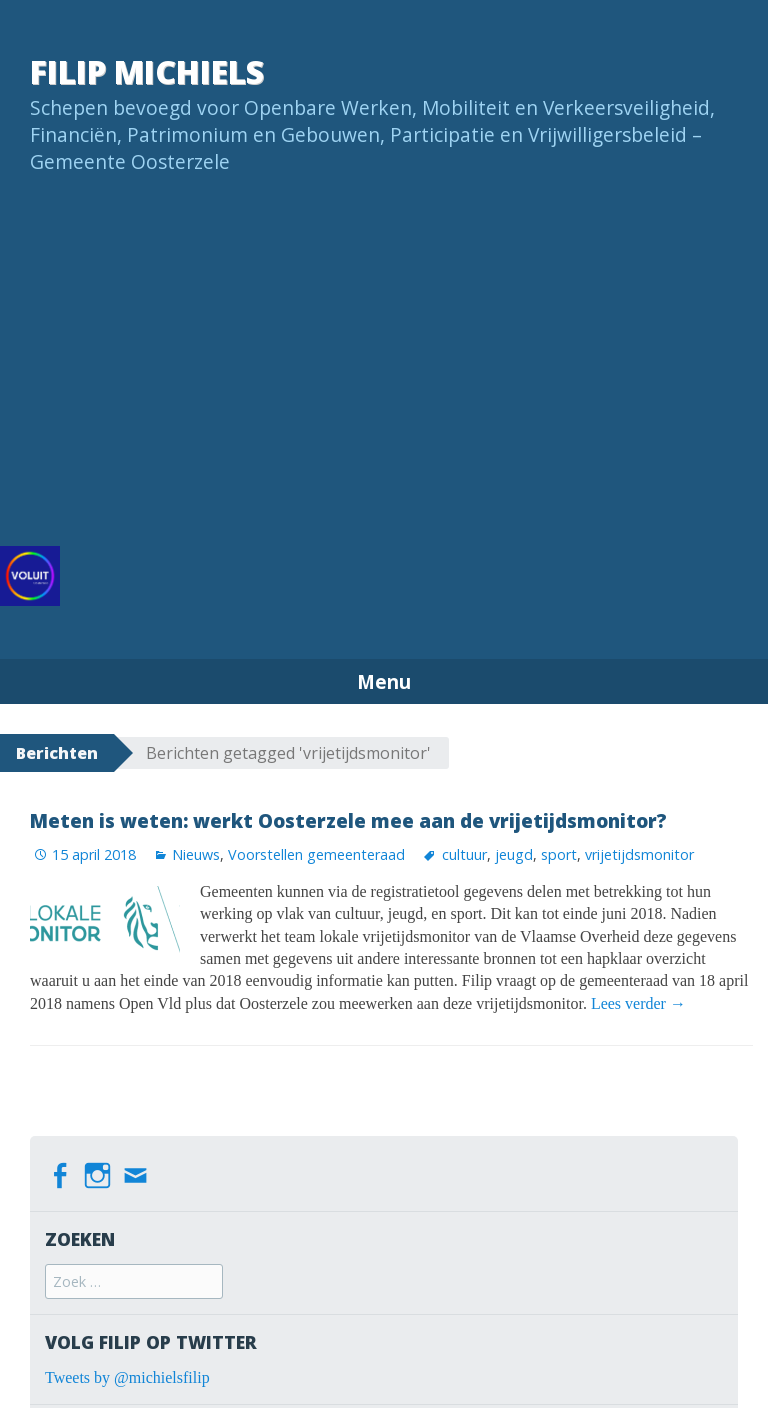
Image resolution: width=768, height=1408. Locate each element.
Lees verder (638, 1003)
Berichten (57, 753)
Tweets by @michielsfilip (127, 1377)
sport (559, 854)
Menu (384, 681)
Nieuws (196, 854)
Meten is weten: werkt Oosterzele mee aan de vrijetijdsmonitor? (348, 820)
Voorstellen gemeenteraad (316, 854)
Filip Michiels (147, 71)
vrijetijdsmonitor (639, 854)
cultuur (464, 854)
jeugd (514, 854)
